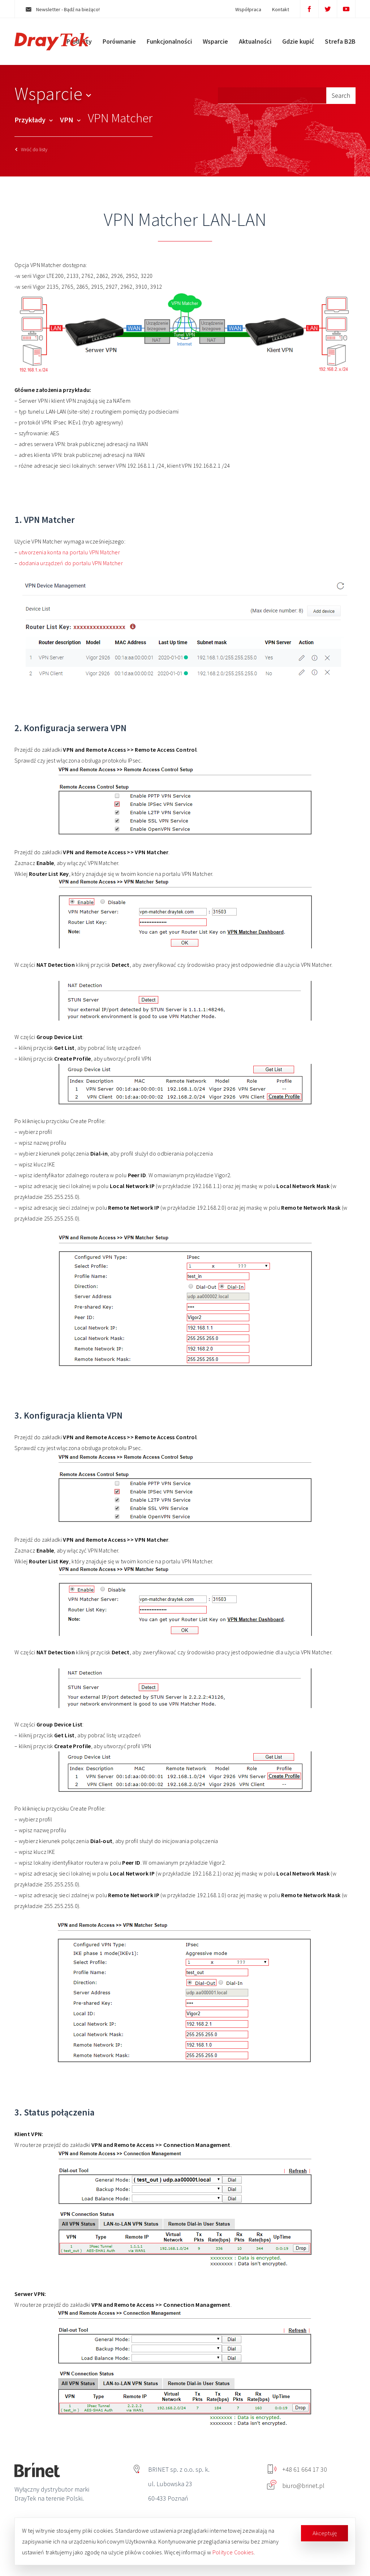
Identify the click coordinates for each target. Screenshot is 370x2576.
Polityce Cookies (233, 2552)
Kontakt (280, 9)
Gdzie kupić (298, 41)
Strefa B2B (340, 41)
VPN (70, 119)
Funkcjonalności (169, 41)
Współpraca (248, 9)
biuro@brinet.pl (295, 2485)
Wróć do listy (31, 149)
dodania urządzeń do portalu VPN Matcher (71, 563)
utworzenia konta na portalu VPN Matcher (69, 552)
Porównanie (119, 41)
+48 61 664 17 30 (297, 2469)
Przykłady (33, 119)
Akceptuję (325, 2533)
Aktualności (255, 41)
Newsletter (63, 9)
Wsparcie (215, 41)
